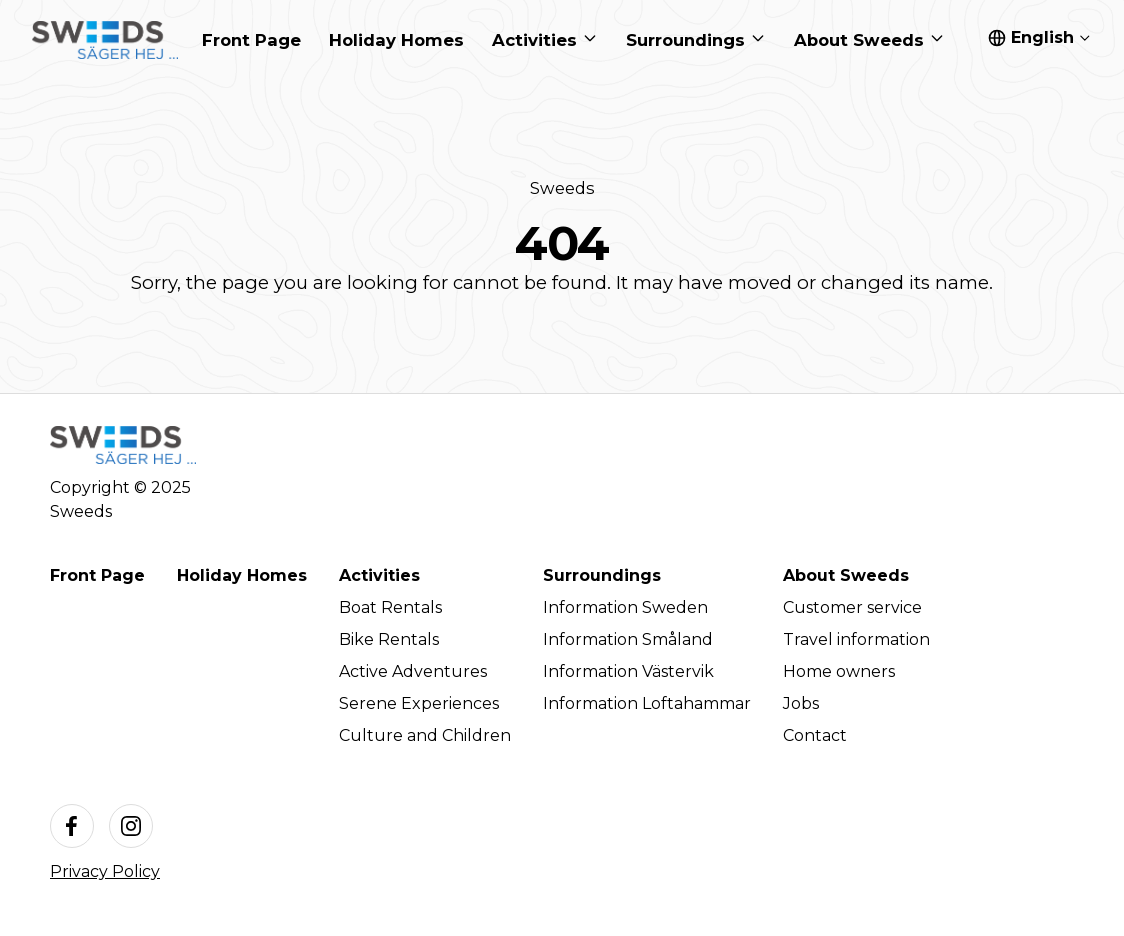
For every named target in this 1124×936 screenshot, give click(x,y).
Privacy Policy (105, 871)
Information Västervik (628, 671)
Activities (379, 575)
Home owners (839, 671)
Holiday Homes (242, 575)
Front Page (97, 575)
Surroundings (602, 575)
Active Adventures (413, 671)
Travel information (856, 639)
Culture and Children (425, 735)
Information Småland (628, 639)
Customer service (852, 607)
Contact (815, 735)
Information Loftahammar (647, 703)
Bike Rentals (389, 639)
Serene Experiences (419, 703)
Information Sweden (625, 607)
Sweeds (562, 188)
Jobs (801, 703)
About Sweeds (846, 575)
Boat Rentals (390, 607)
